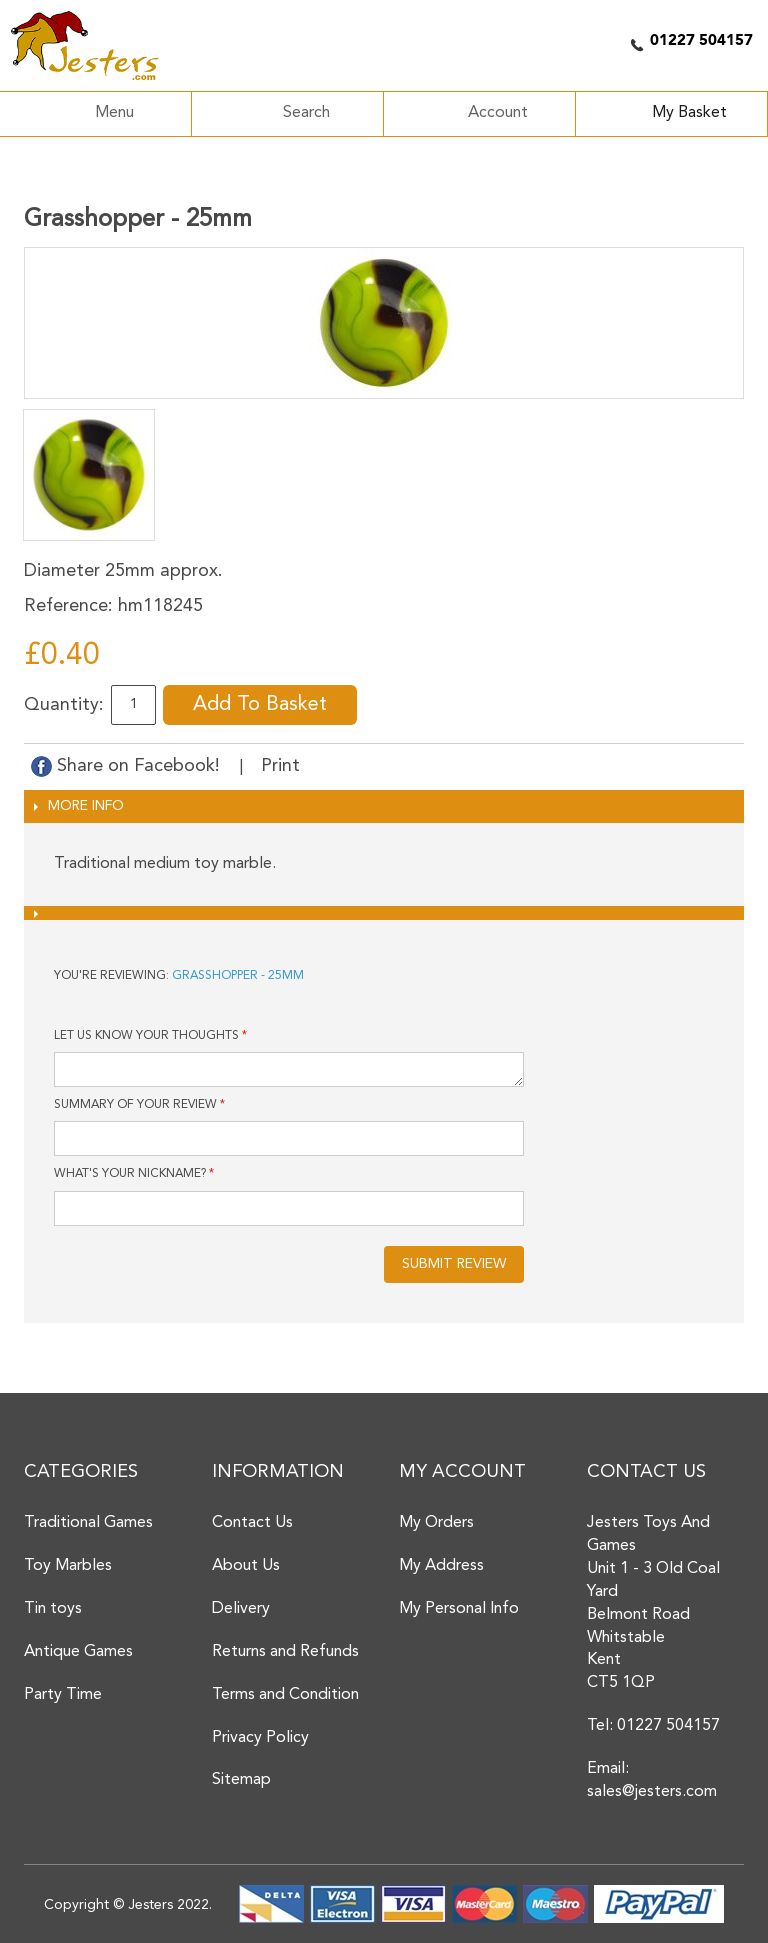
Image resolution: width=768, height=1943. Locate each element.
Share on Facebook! (128, 766)
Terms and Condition (285, 1695)
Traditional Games (88, 1523)
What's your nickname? (130, 1174)
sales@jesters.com (652, 1792)
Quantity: (64, 705)
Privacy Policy (260, 1738)
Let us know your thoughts (146, 1036)
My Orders (436, 1523)
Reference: (68, 606)
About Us (246, 1566)
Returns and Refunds (285, 1652)
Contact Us (252, 1523)
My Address (441, 1566)
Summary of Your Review (135, 1105)
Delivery (241, 1609)
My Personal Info (459, 1609)
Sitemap (241, 1780)
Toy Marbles (68, 1566)
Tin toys (53, 1609)
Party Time (63, 1695)
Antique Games (78, 1652)
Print (280, 766)
